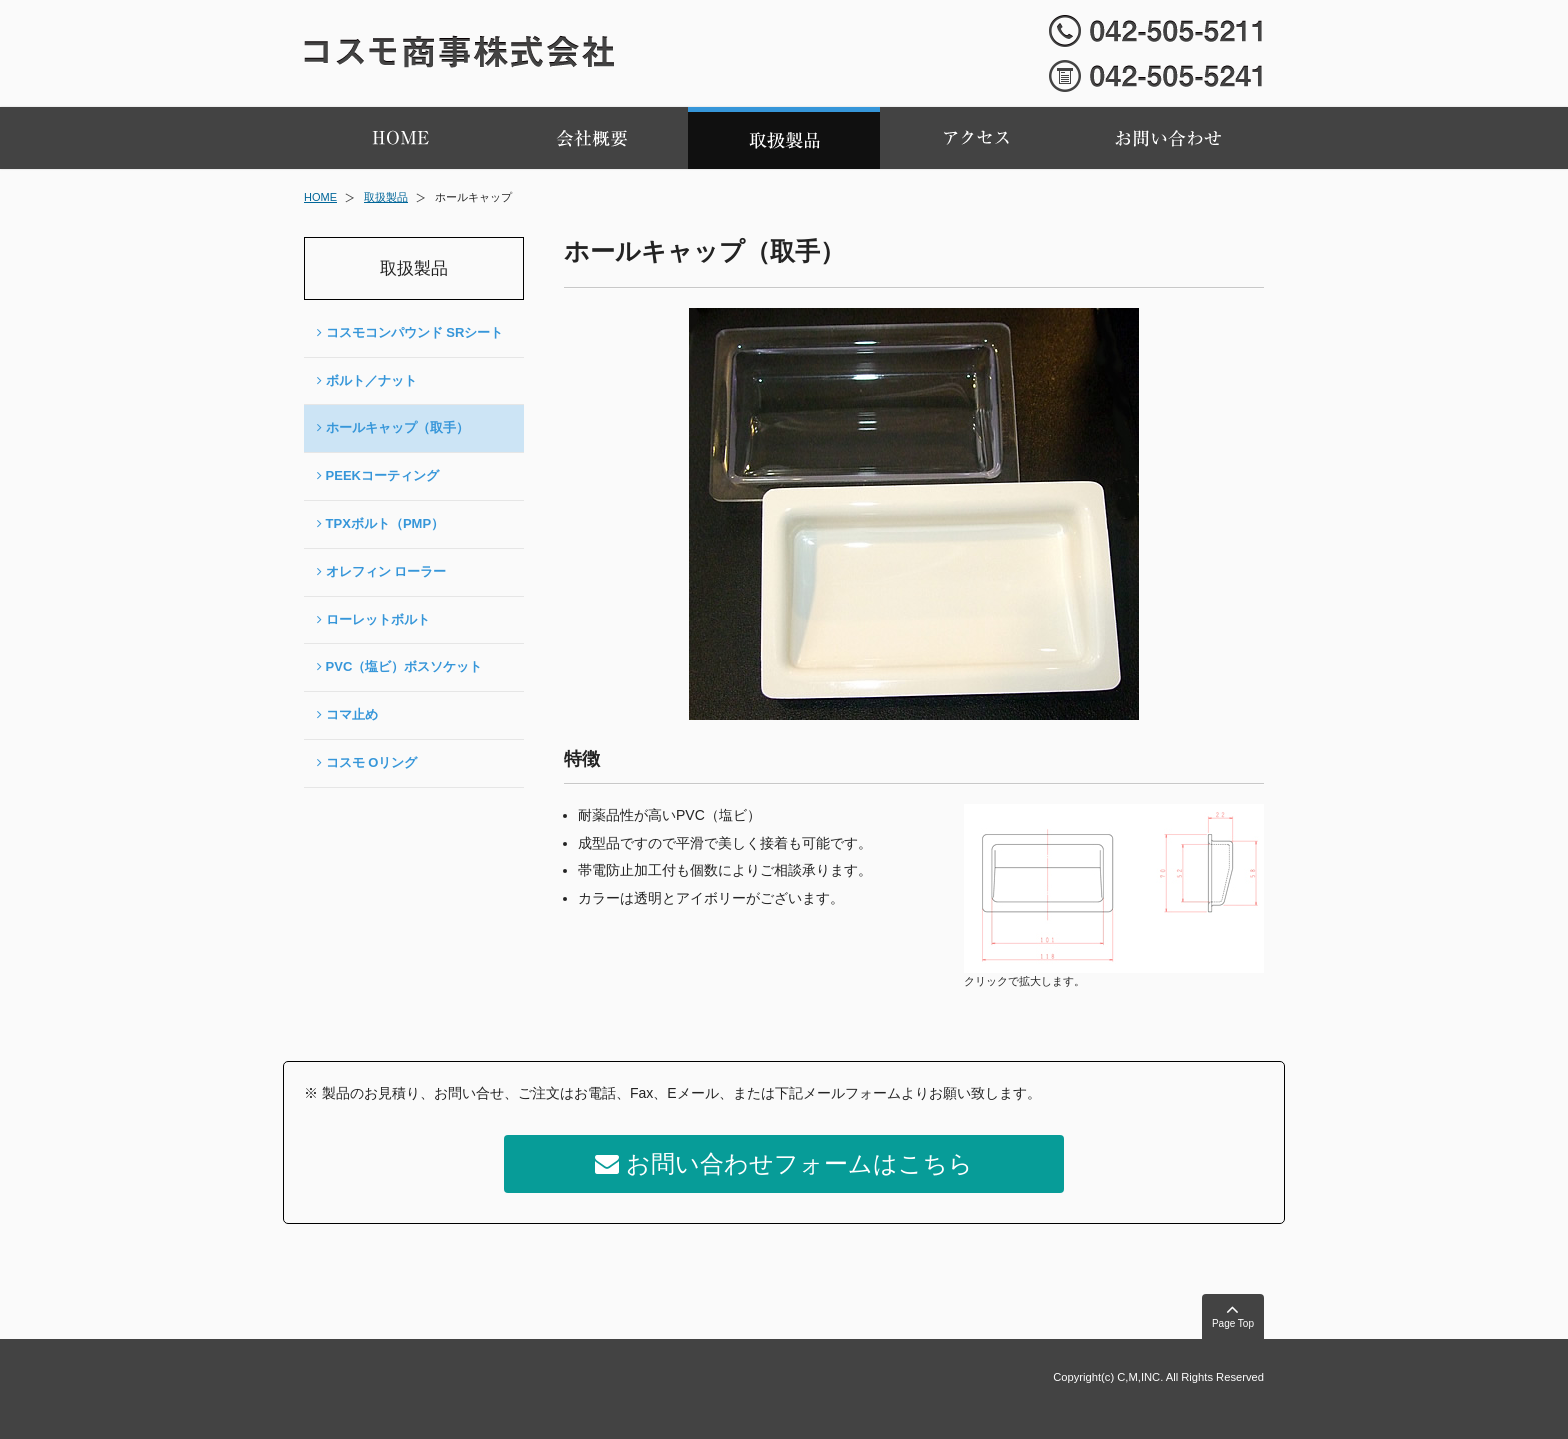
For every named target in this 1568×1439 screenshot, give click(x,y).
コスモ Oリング (367, 762)
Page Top (1233, 1314)
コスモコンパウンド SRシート (410, 332)
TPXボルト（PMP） (380, 523)
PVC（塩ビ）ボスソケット (399, 666)
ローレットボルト (373, 619)
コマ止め (347, 714)
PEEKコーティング (378, 475)
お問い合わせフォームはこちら (784, 1163)
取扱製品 (386, 197)
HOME (320, 197)
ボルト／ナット (367, 380)
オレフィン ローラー (381, 571)
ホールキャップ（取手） (393, 427)
